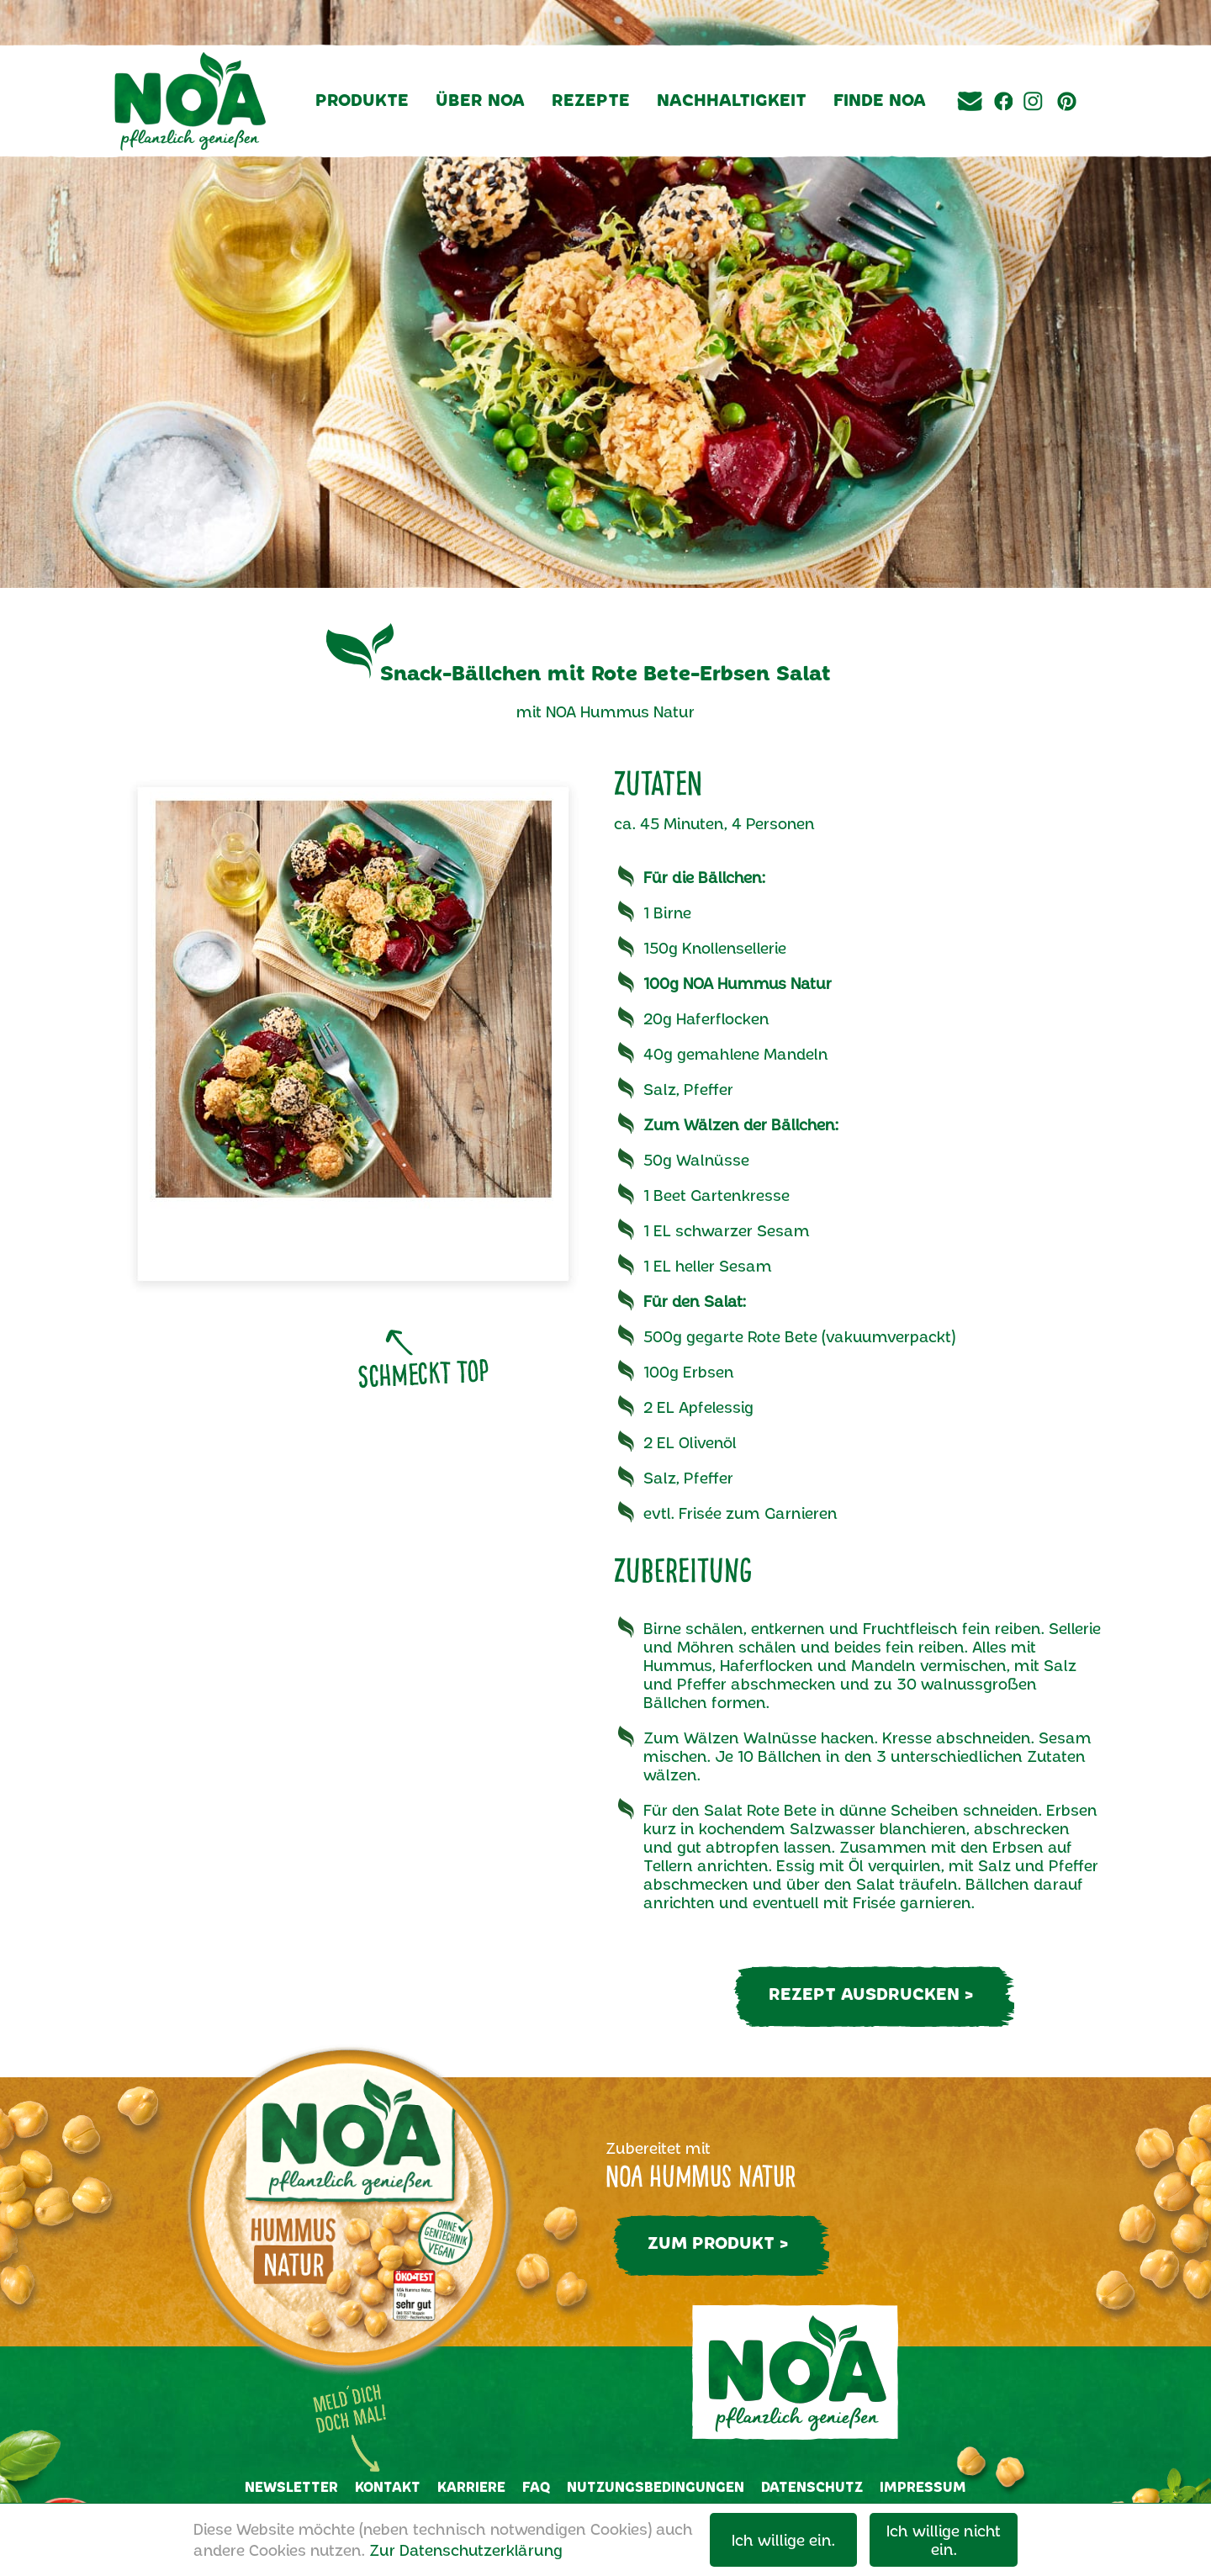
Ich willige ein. (783, 2540)
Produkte (362, 99)
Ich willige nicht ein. (943, 2539)
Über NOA (480, 99)
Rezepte (591, 99)
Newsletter (291, 2486)
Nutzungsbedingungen (655, 2486)
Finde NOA (879, 99)
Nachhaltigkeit (731, 99)
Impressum (923, 2486)
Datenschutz (812, 2486)
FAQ (536, 2486)
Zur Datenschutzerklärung (466, 2550)
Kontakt (387, 2486)
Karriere (471, 2486)
